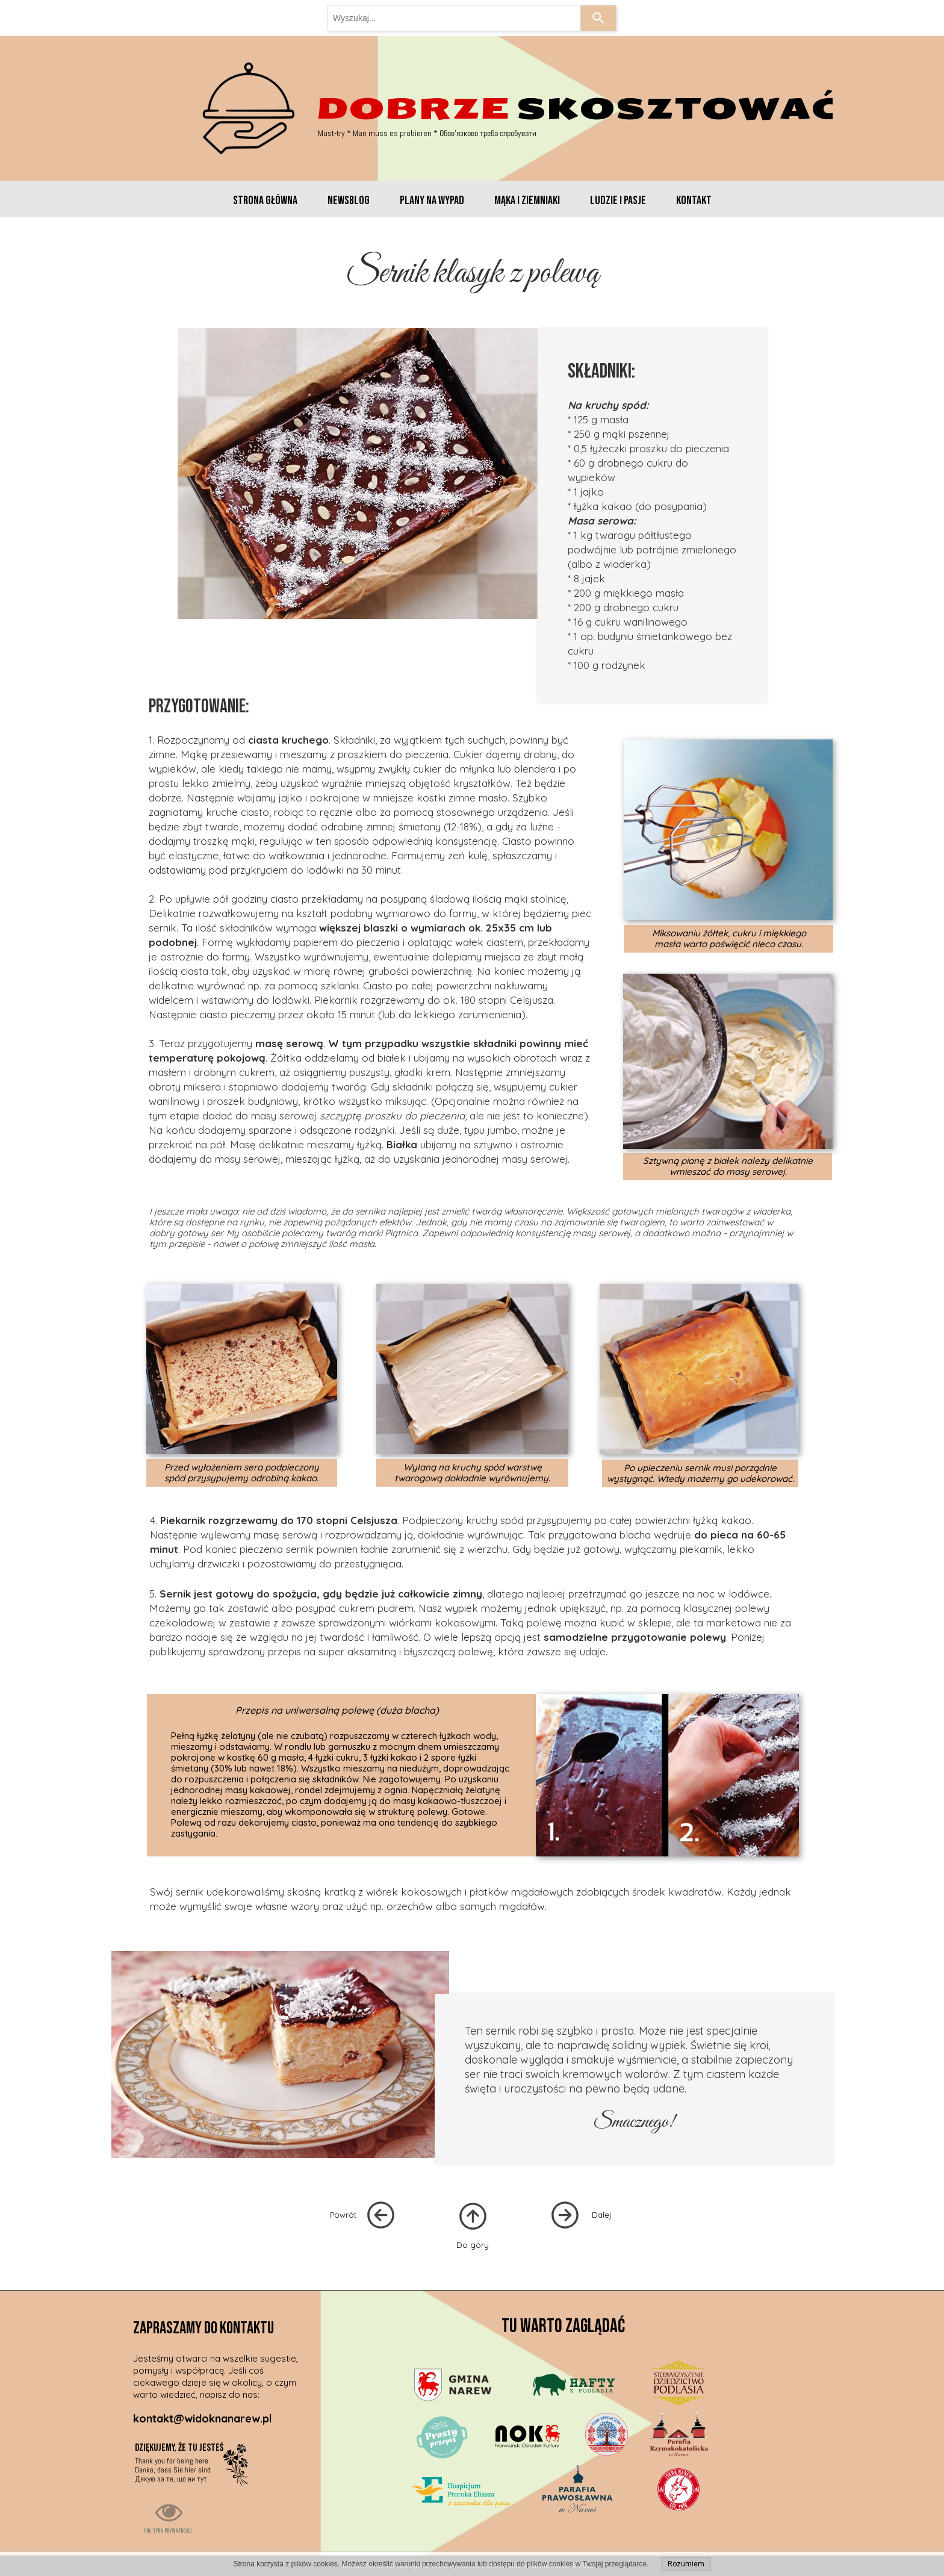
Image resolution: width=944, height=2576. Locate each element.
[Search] (598, 18)
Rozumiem (686, 2564)
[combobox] (454, 18)
